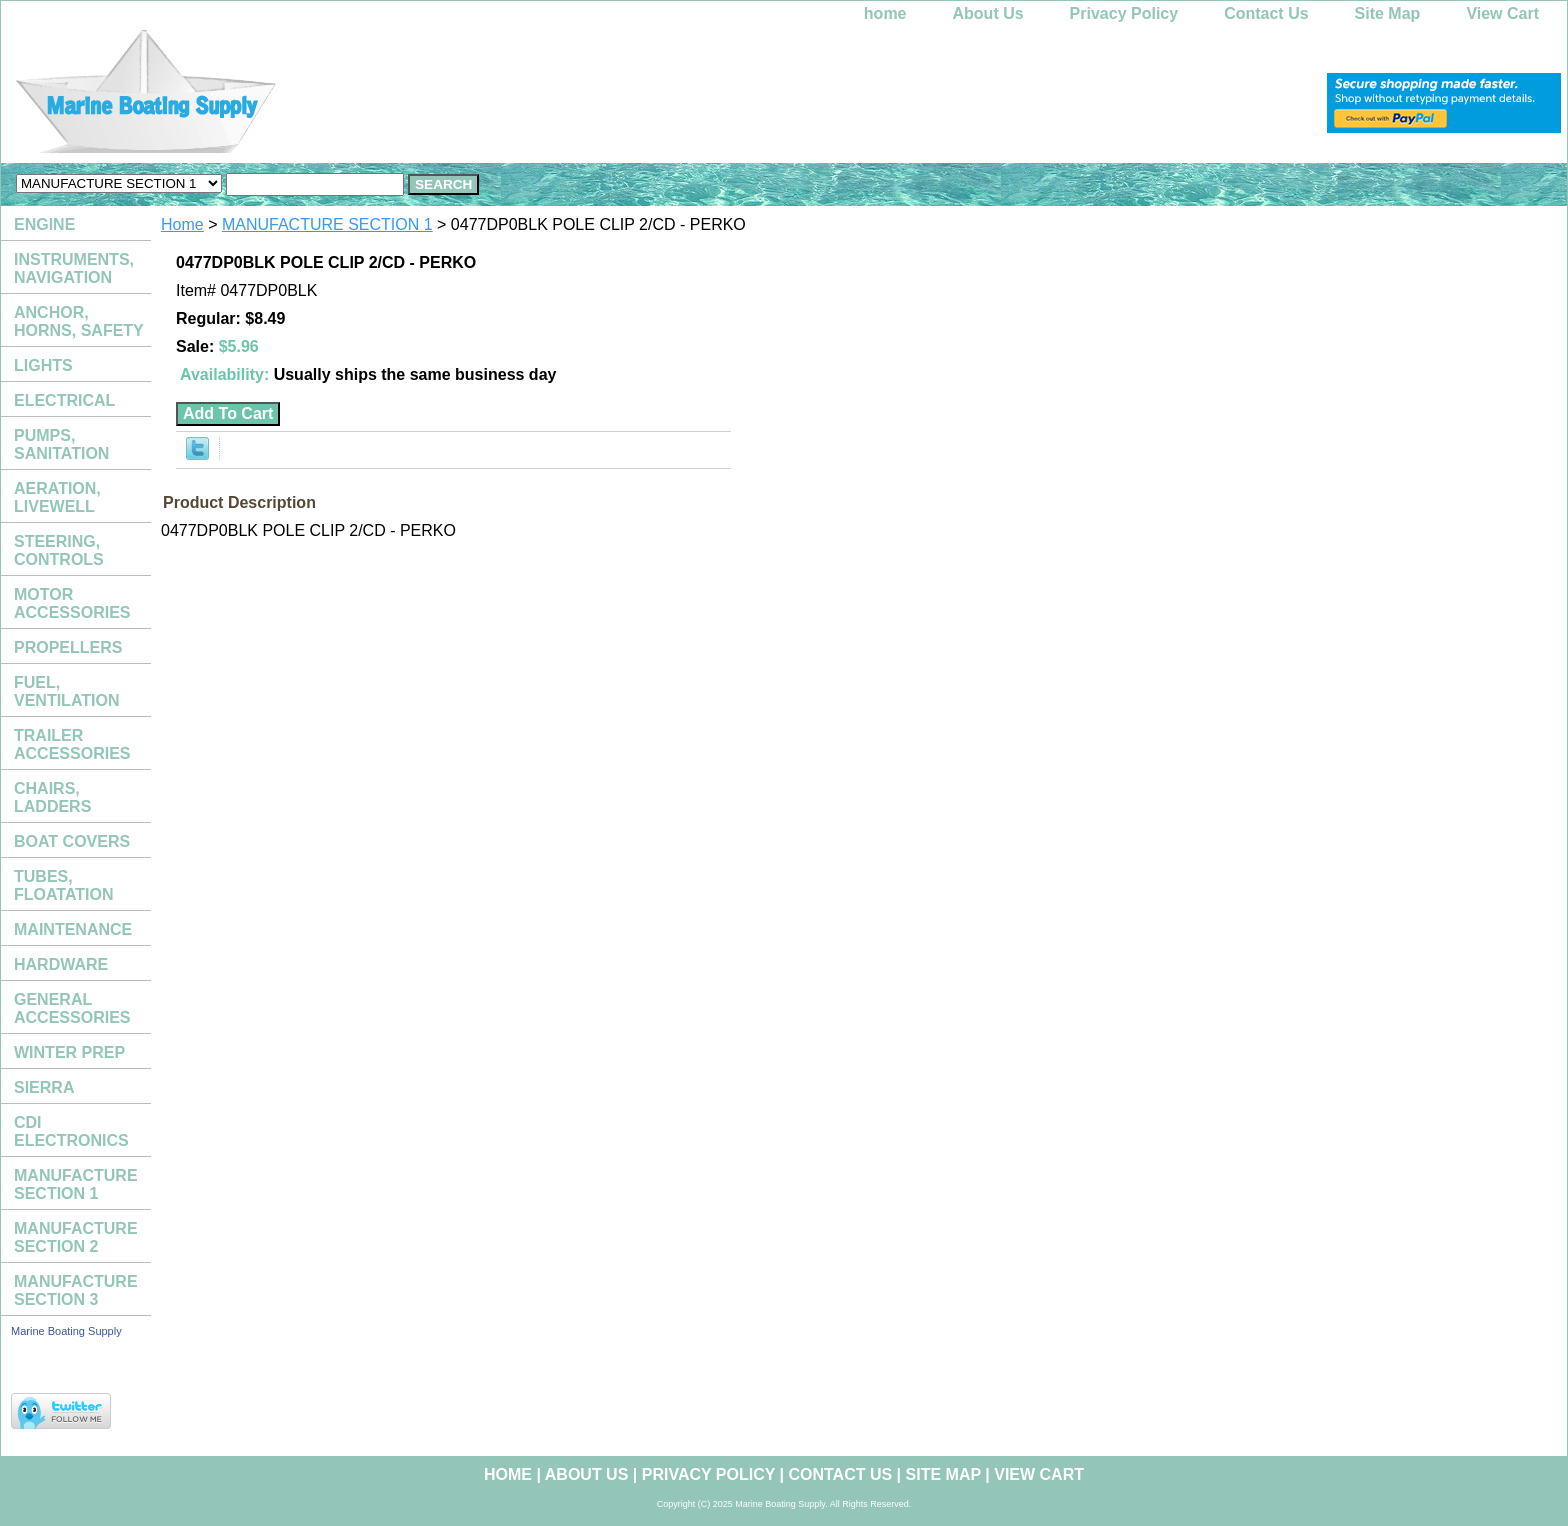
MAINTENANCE (73, 929)
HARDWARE (61, 964)
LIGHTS (43, 365)
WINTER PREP (69, 1052)
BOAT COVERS (72, 841)
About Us (988, 13)
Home (182, 224)
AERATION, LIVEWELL (57, 497)
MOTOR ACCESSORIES (72, 603)
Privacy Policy (1124, 13)
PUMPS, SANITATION (61, 444)
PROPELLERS (68, 647)
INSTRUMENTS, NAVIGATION (74, 268)
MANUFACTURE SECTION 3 (76, 1290)
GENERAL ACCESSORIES (72, 1008)
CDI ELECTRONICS (71, 1131)
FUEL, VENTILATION (66, 691)
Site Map (1388, 13)
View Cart (1502, 13)
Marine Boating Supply (66, 1331)
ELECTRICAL (64, 400)
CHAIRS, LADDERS (52, 797)
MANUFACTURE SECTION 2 (76, 1237)
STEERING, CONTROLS (59, 550)
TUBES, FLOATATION (64, 885)
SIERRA (44, 1087)
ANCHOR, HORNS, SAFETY (79, 321)
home (885, 13)
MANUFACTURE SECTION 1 (327, 224)
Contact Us (1266, 13)
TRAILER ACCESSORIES (72, 744)
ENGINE (44, 224)
